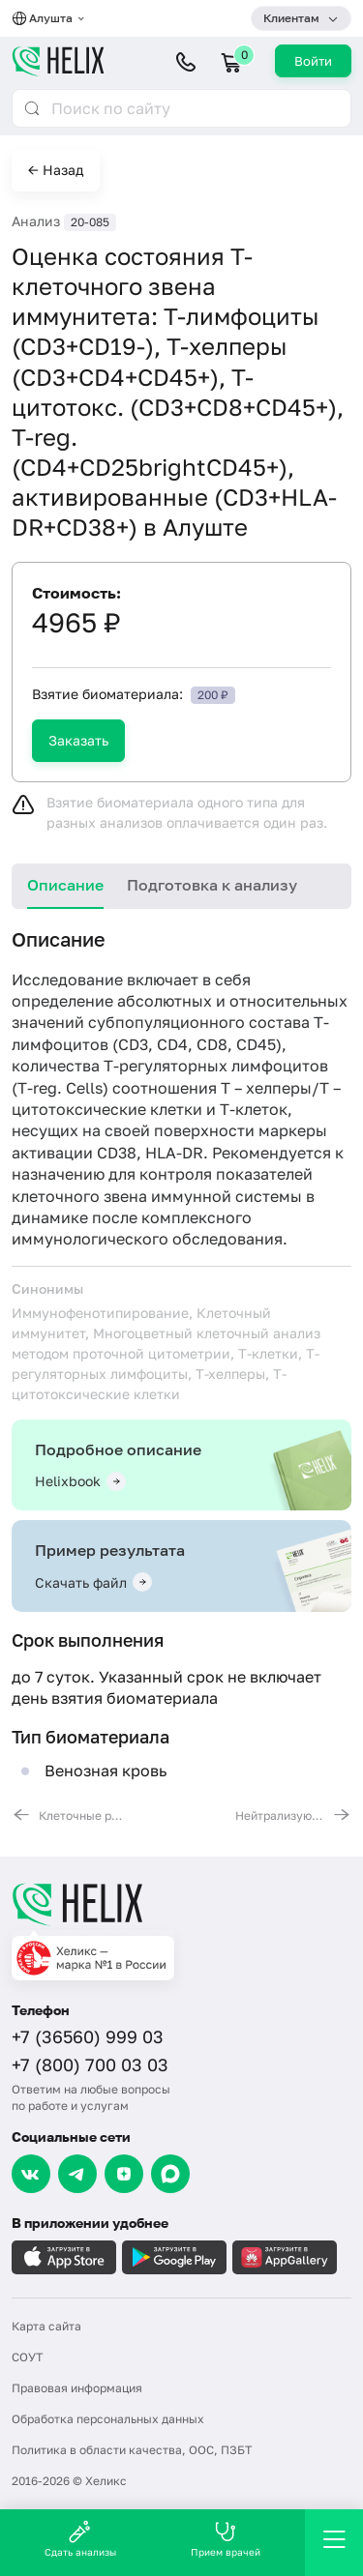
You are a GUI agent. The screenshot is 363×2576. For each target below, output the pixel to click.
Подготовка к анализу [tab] (212, 884)
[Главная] (181, 1904)
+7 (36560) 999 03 (88, 2036)
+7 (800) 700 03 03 (90, 2064)
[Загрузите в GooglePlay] (174, 2257)
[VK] (31, 2173)
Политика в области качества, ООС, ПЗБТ (132, 2450)
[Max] (170, 2173)
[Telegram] (77, 2173)
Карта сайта (46, 2326)
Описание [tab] (65, 884)
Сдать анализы (80, 2539)
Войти (313, 61)
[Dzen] (124, 2173)
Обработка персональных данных (108, 2419)
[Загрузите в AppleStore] (64, 2257)
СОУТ (27, 2357)
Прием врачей (225, 2539)
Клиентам (291, 18)
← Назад (55, 169)
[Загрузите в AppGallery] (284, 2257)
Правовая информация (77, 2388)
